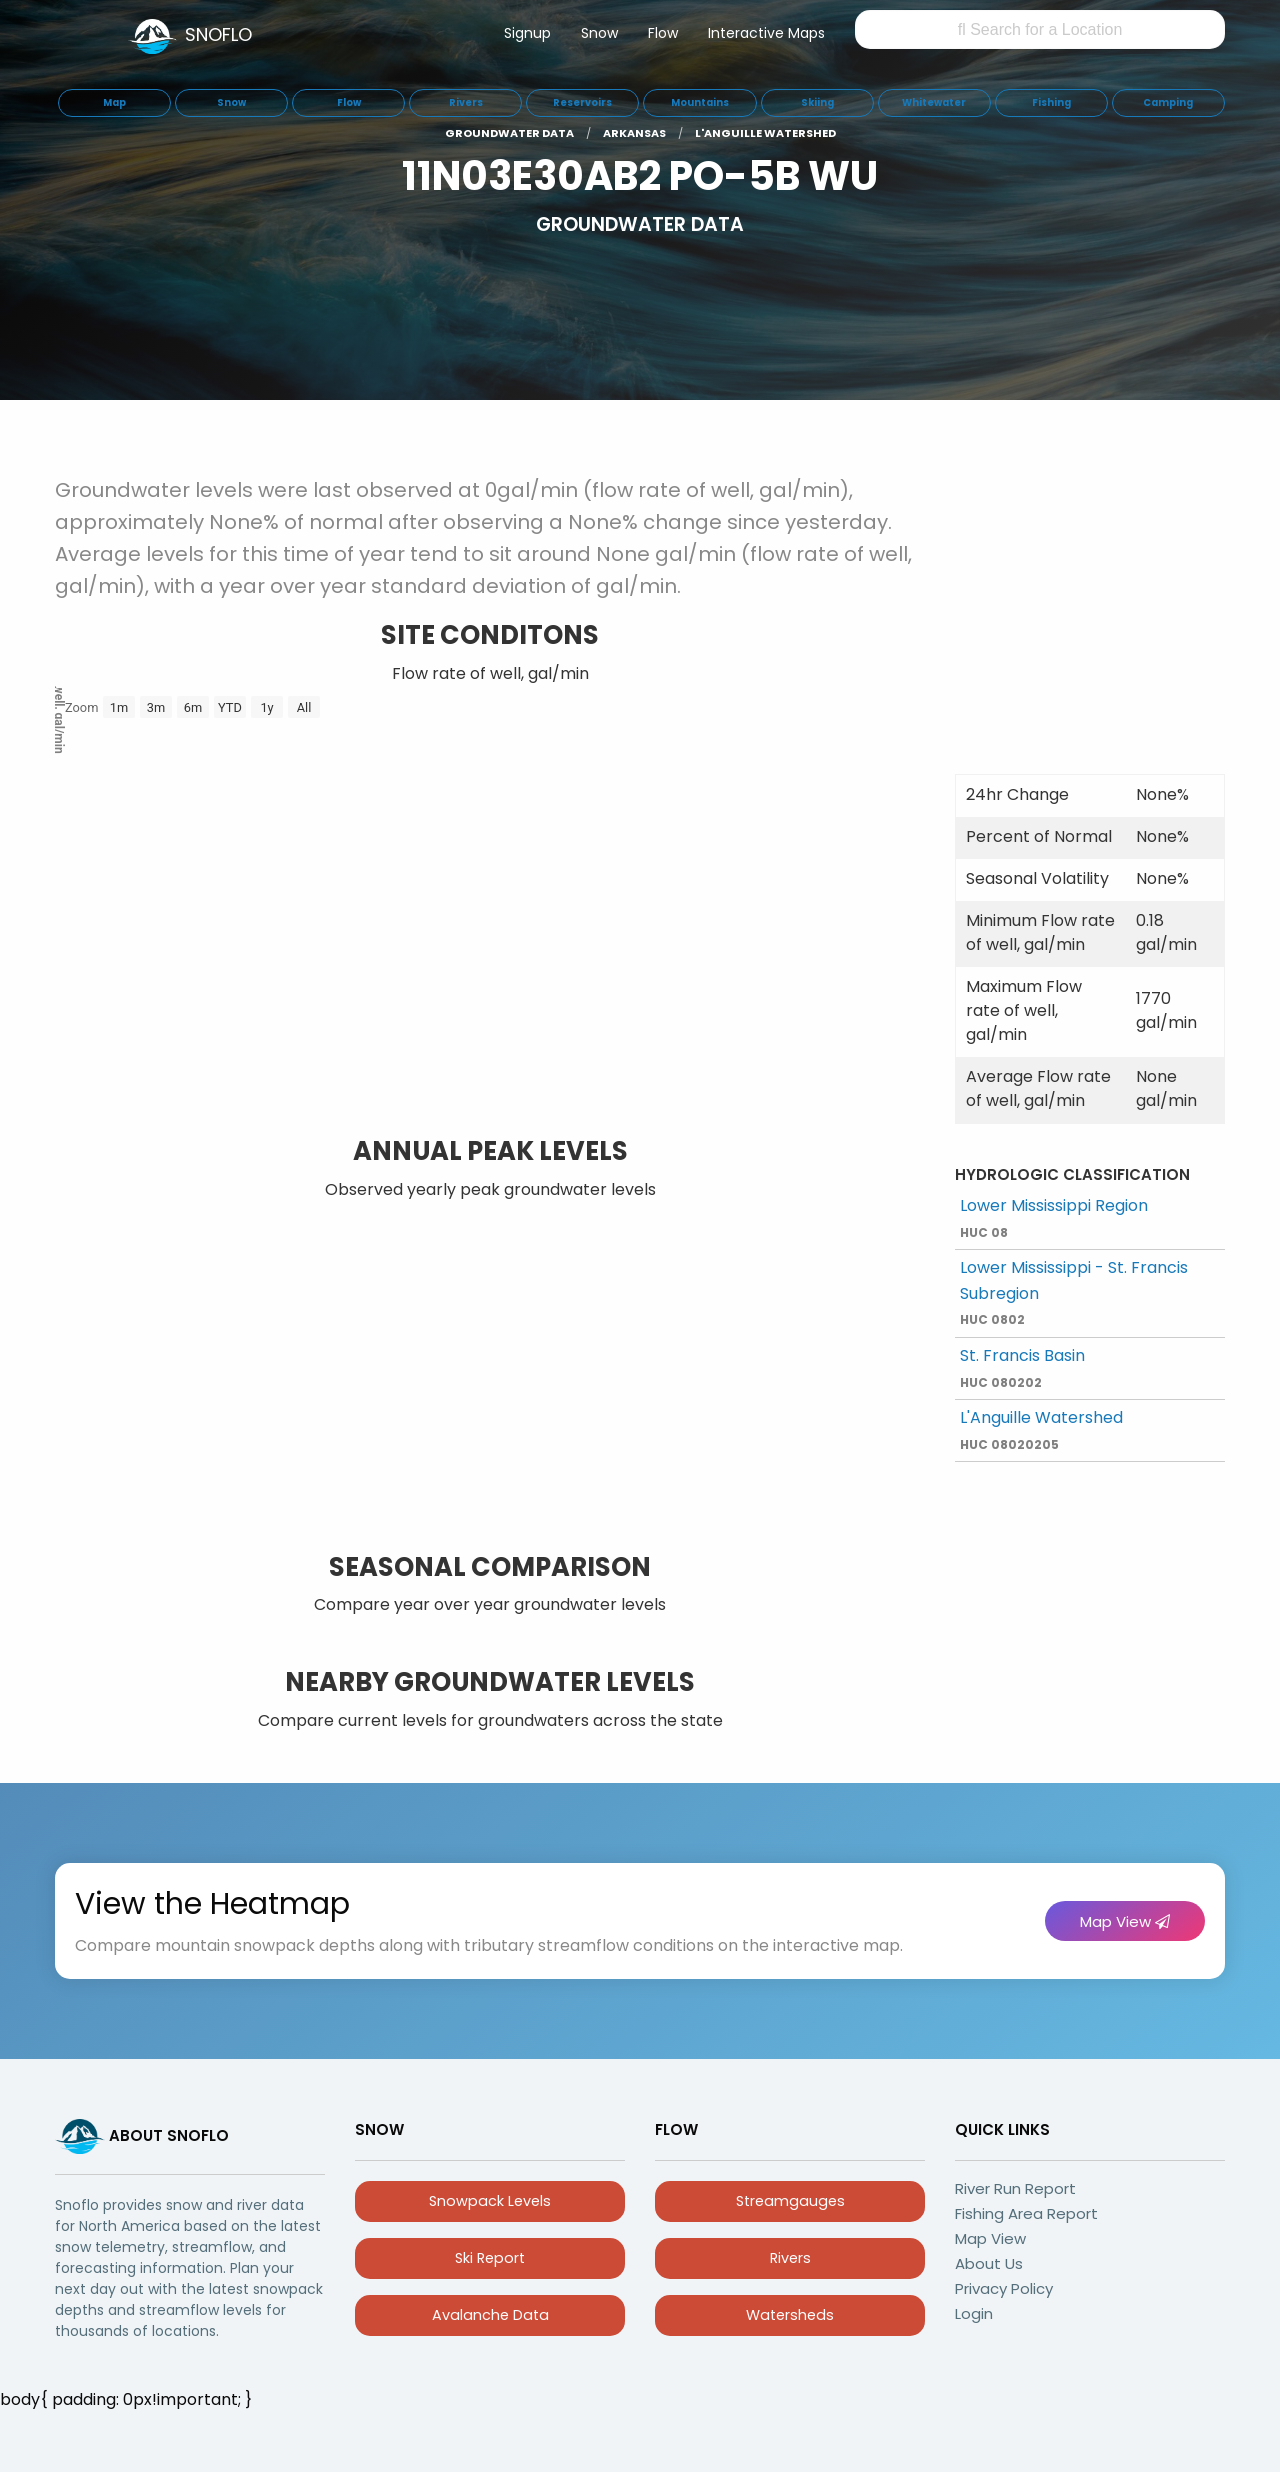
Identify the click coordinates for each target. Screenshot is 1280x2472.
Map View (1125, 1921)
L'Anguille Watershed (1041, 1429)
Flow (663, 33)
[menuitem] (527, 37)
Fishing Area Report (1026, 2213)
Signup (527, 33)
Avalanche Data (490, 2315)
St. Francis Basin (1022, 1367)
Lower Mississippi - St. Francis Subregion (1074, 1292)
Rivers (790, 2258)
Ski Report (490, 2258)
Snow (599, 33)
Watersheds (790, 2315)
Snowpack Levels (490, 2201)
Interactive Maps (766, 33)
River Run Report (1015, 2188)
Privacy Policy (1004, 2288)
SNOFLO (218, 34)
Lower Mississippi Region (1054, 1217)
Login (974, 2313)
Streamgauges (790, 2201)
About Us (989, 2263)
